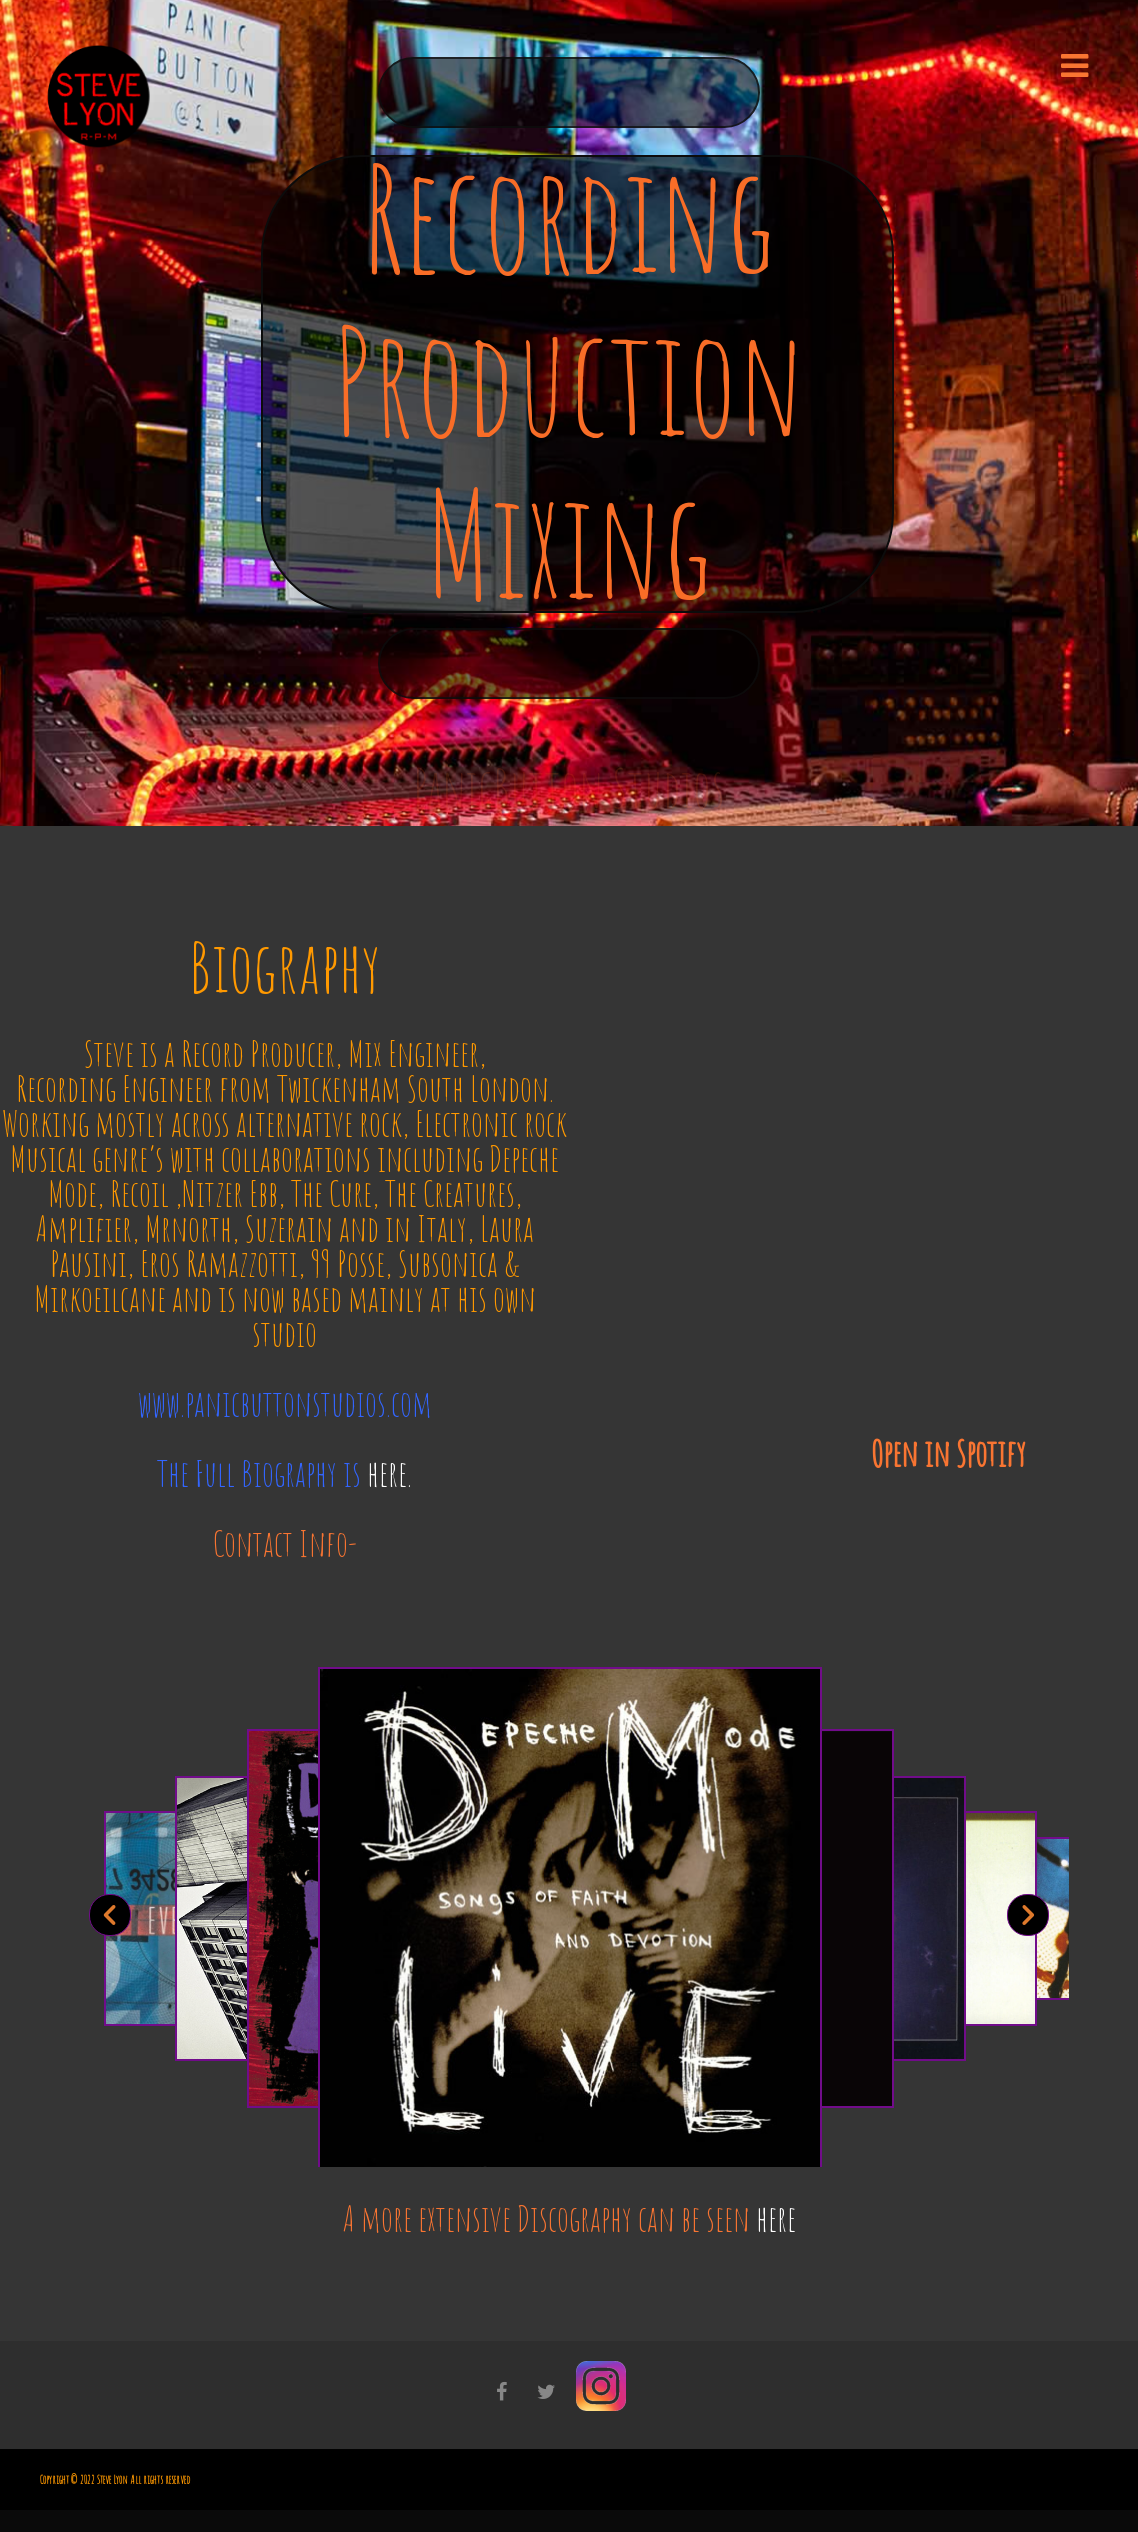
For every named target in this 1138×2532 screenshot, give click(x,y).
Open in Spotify (948, 1453)
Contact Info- (285, 1543)
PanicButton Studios (569, 799)
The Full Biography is (284, 1473)
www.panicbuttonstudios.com (285, 1403)
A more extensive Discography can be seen (569, 2218)
